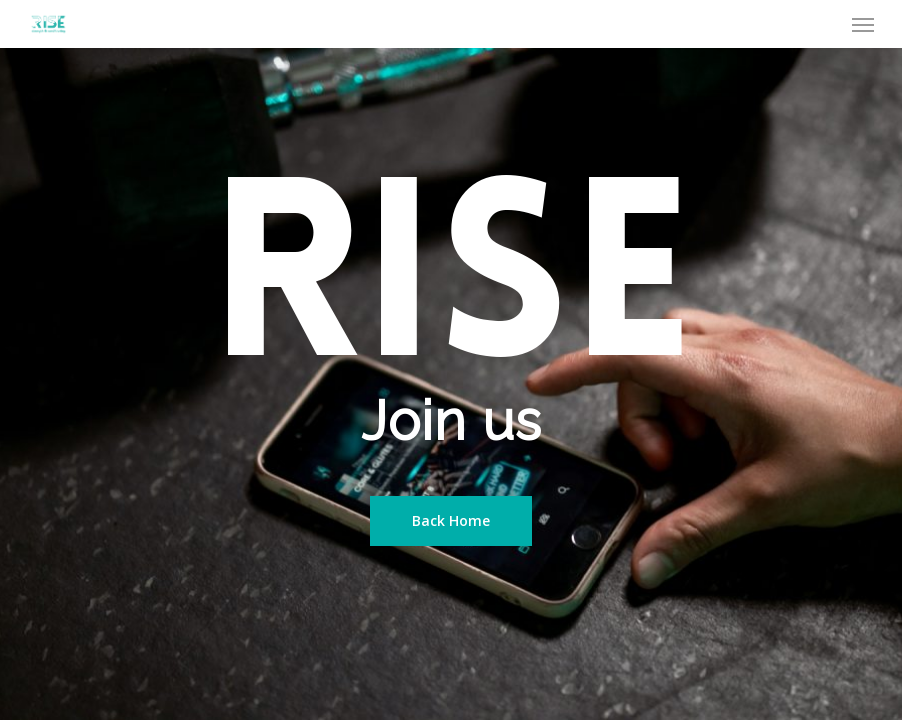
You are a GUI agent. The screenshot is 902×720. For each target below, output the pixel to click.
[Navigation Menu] (863, 24)
